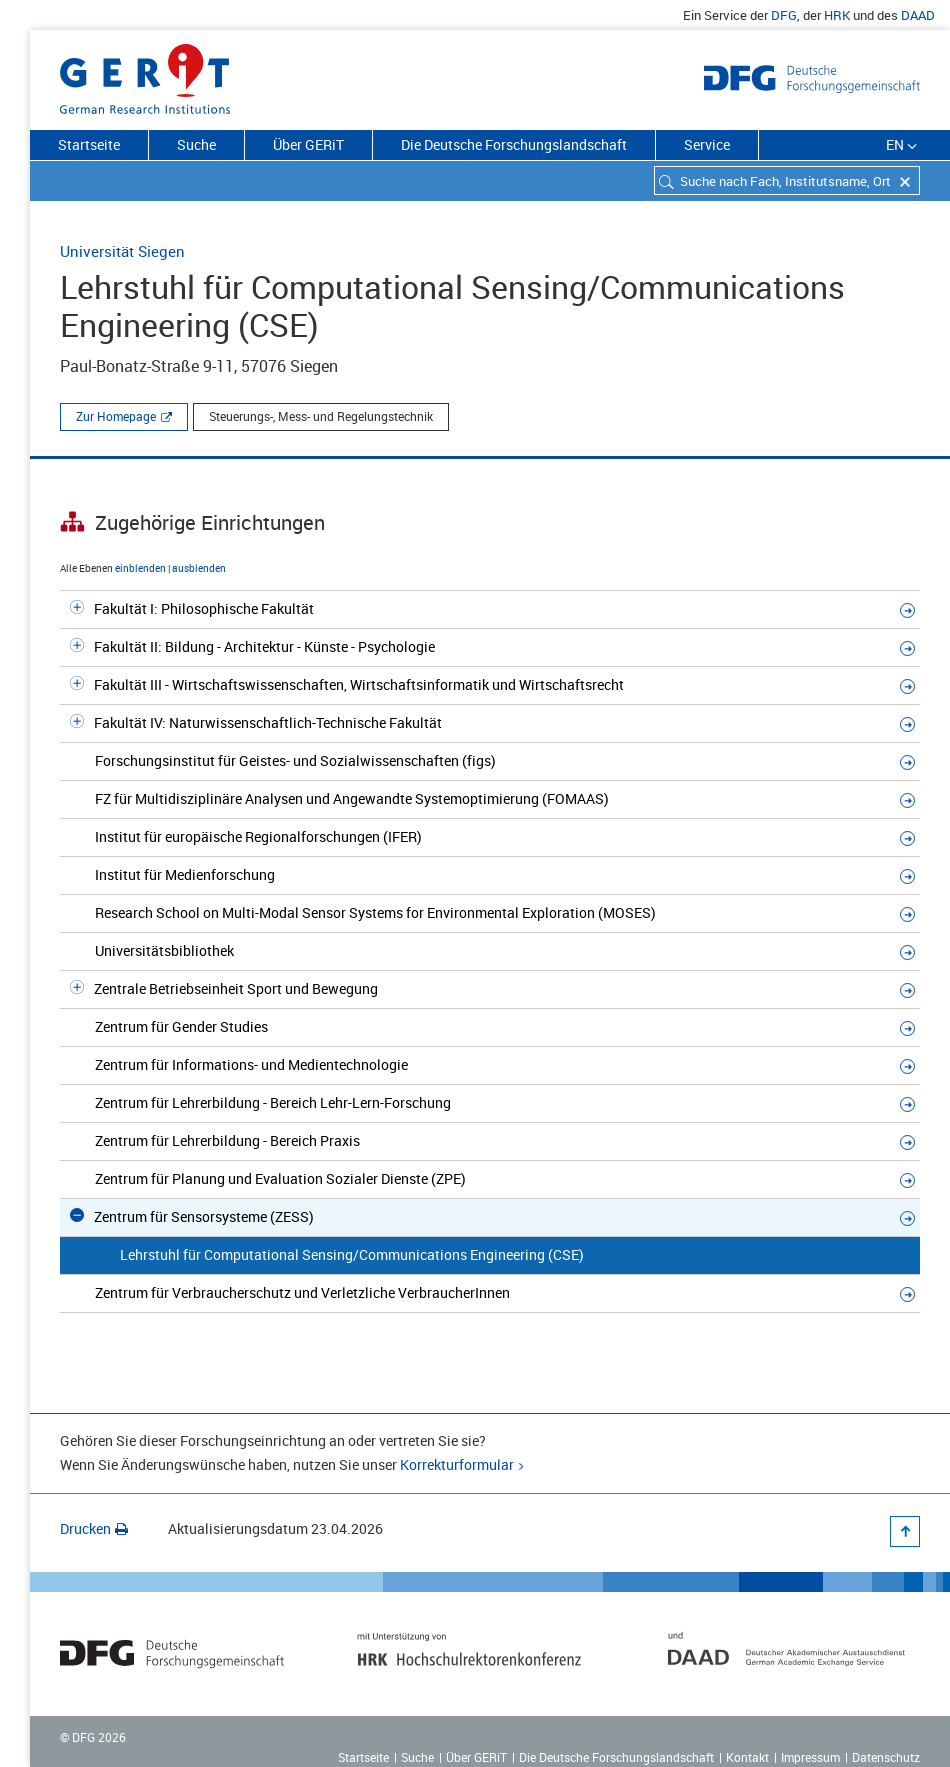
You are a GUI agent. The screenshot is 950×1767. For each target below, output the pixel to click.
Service (707, 144)
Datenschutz (886, 1757)
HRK (837, 15)
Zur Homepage (116, 416)
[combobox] (787, 180)
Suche (196, 144)
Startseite (89, 144)
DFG (784, 15)
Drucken (94, 1528)
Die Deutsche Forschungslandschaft (514, 144)
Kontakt (747, 1757)
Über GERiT (308, 144)
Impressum (810, 1757)
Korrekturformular (457, 1464)
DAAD (918, 15)
